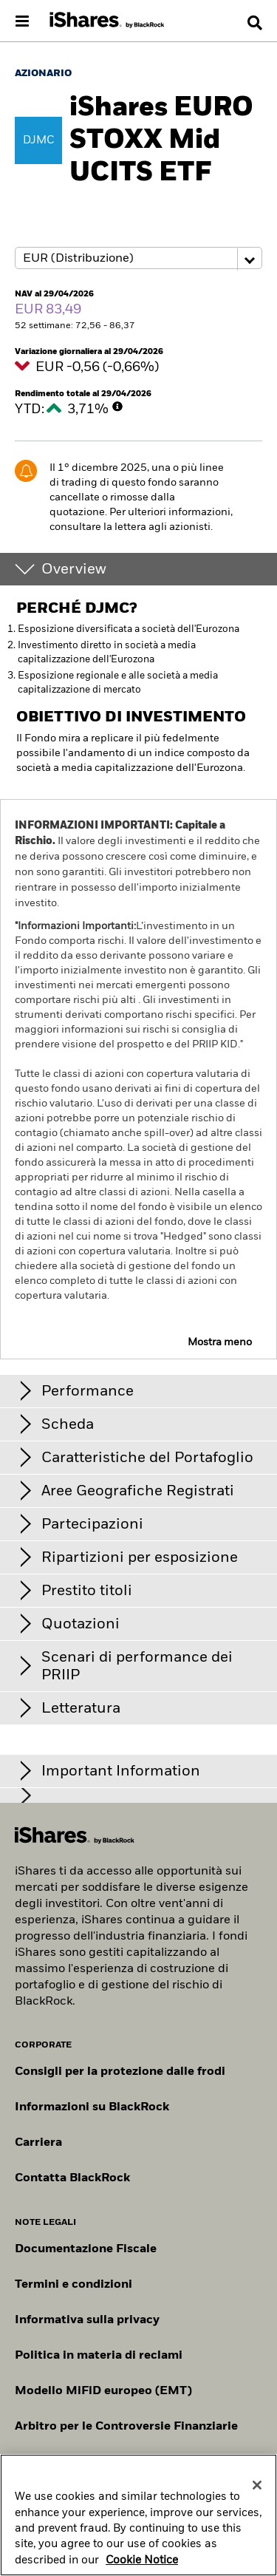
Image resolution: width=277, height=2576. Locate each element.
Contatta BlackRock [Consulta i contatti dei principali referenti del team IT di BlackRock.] (72, 2178)
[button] (254, 23)
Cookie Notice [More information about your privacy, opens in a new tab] (142, 2560)
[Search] (255, 23)
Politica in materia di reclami (98, 2356)
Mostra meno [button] (220, 1342)
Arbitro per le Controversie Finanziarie (126, 2427)
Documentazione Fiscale (86, 2249)
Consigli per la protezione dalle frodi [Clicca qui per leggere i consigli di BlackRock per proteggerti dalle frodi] (120, 2072)
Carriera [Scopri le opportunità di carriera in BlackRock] (38, 2143)
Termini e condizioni (73, 2285)
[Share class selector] (138, 258)
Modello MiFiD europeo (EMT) (103, 2391)
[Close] (257, 2485)
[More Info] (117, 406)
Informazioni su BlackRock (92, 2107)
